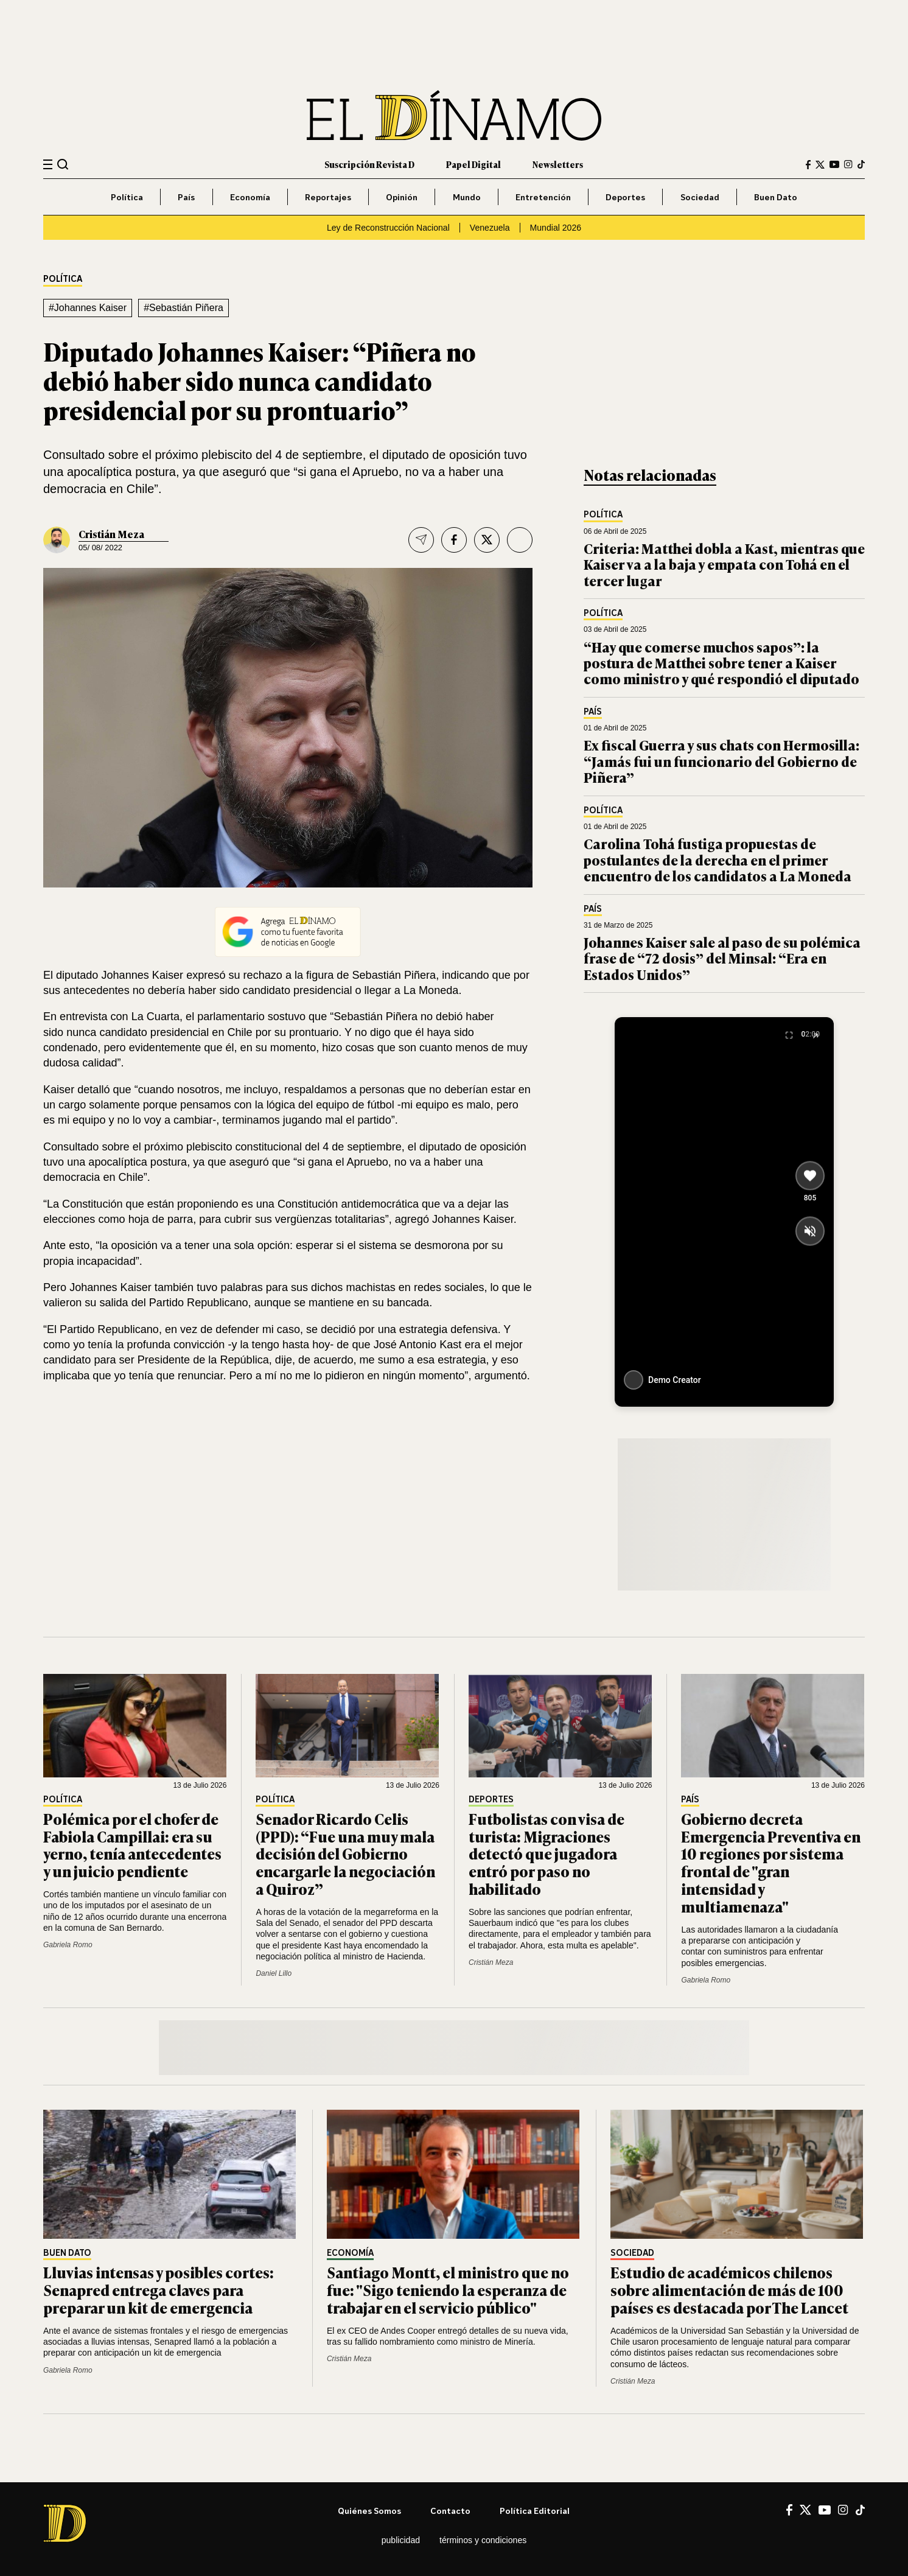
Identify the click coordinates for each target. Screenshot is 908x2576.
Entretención (543, 197)
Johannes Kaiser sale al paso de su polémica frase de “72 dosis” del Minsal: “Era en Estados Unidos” (722, 958)
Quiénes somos (369, 2510)
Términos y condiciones (482, 2540)
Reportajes (328, 197)
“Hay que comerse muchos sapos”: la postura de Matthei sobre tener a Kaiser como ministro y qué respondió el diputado (721, 663)
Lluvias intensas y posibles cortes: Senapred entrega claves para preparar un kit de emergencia (158, 2289)
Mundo (467, 197)
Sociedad (699, 197)
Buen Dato (775, 197)
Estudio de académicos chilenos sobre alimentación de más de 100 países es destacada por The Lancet (729, 2289)
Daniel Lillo (274, 1973)
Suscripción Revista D (369, 164)
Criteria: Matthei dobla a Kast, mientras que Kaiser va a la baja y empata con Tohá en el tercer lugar (724, 564)
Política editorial (535, 2510)
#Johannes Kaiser (88, 308)
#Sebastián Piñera (183, 308)
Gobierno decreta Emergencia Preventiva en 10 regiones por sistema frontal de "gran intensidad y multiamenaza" (771, 1862)
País (186, 197)
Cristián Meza (111, 534)
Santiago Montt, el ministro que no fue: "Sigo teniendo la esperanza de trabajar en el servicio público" (448, 2289)
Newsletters (558, 164)
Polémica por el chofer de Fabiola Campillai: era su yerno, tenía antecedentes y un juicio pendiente (132, 1844)
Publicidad (401, 2540)
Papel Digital (473, 164)
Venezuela (490, 228)
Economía (250, 197)
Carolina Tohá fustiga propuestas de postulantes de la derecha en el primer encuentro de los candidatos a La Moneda (717, 859)
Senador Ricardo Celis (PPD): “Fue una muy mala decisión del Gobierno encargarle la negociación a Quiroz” (345, 1853)
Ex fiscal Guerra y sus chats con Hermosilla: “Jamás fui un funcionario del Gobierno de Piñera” (721, 761)
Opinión (401, 197)
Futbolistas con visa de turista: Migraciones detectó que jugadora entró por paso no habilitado (546, 1853)
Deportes (625, 197)
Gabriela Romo (68, 1945)
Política (127, 197)
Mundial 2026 (556, 228)
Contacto (450, 2510)
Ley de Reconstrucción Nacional (388, 228)
